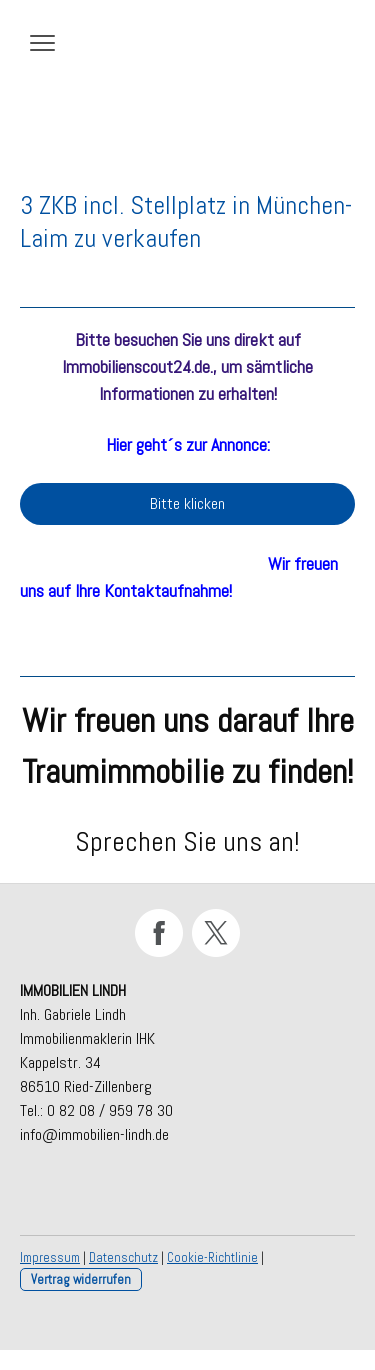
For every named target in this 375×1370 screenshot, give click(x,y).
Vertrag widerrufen (81, 1279)
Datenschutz (123, 1257)
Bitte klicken (187, 503)
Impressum (50, 1257)
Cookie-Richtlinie (212, 1257)
